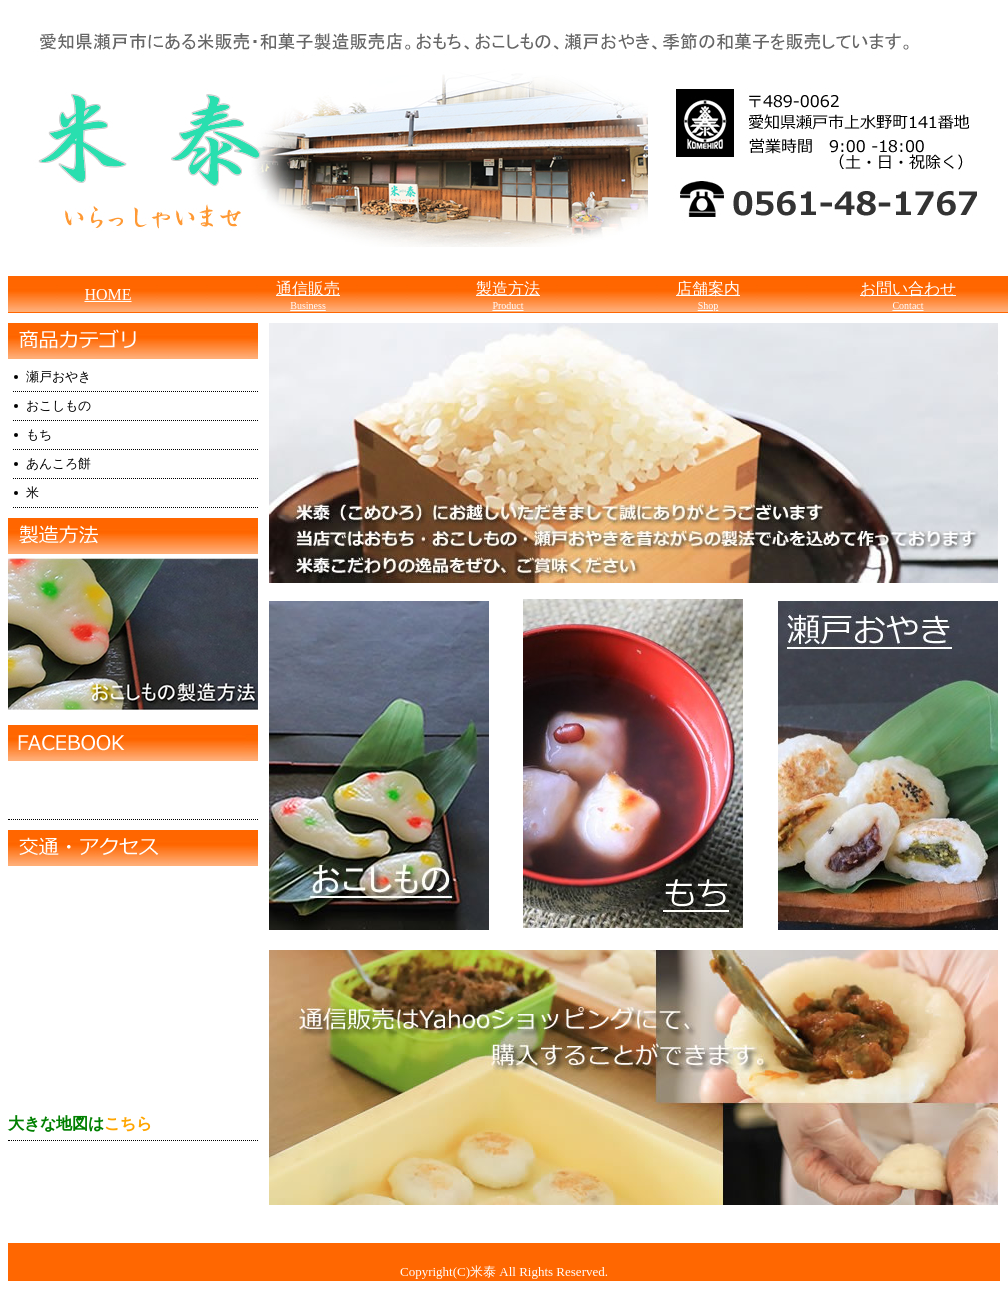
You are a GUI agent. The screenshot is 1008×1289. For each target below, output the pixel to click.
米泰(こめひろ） (95, 791)
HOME (107, 294)
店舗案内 (708, 295)
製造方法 (508, 295)
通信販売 (308, 295)
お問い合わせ (908, 295)
